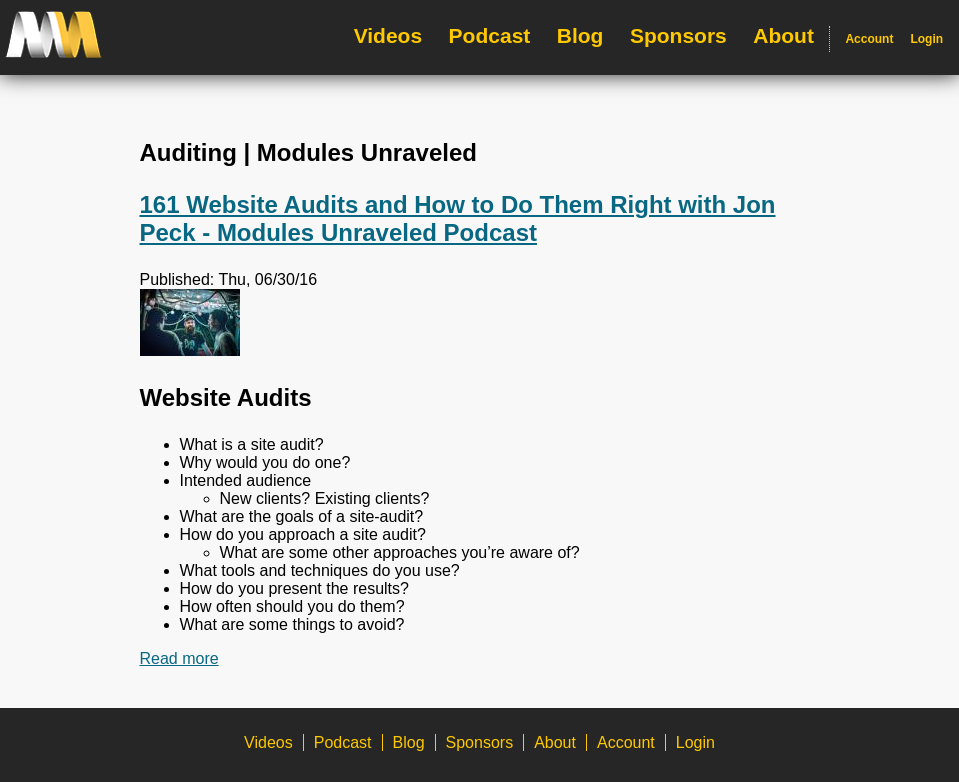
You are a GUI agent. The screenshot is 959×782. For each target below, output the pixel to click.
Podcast (490, 35)
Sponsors (678, 35)
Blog (580, 35)
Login (926, 39)
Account (869, 39)
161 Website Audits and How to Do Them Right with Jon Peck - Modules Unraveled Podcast (458, 218)
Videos (388, 35)
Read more (179, 658)
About (783, 35)
